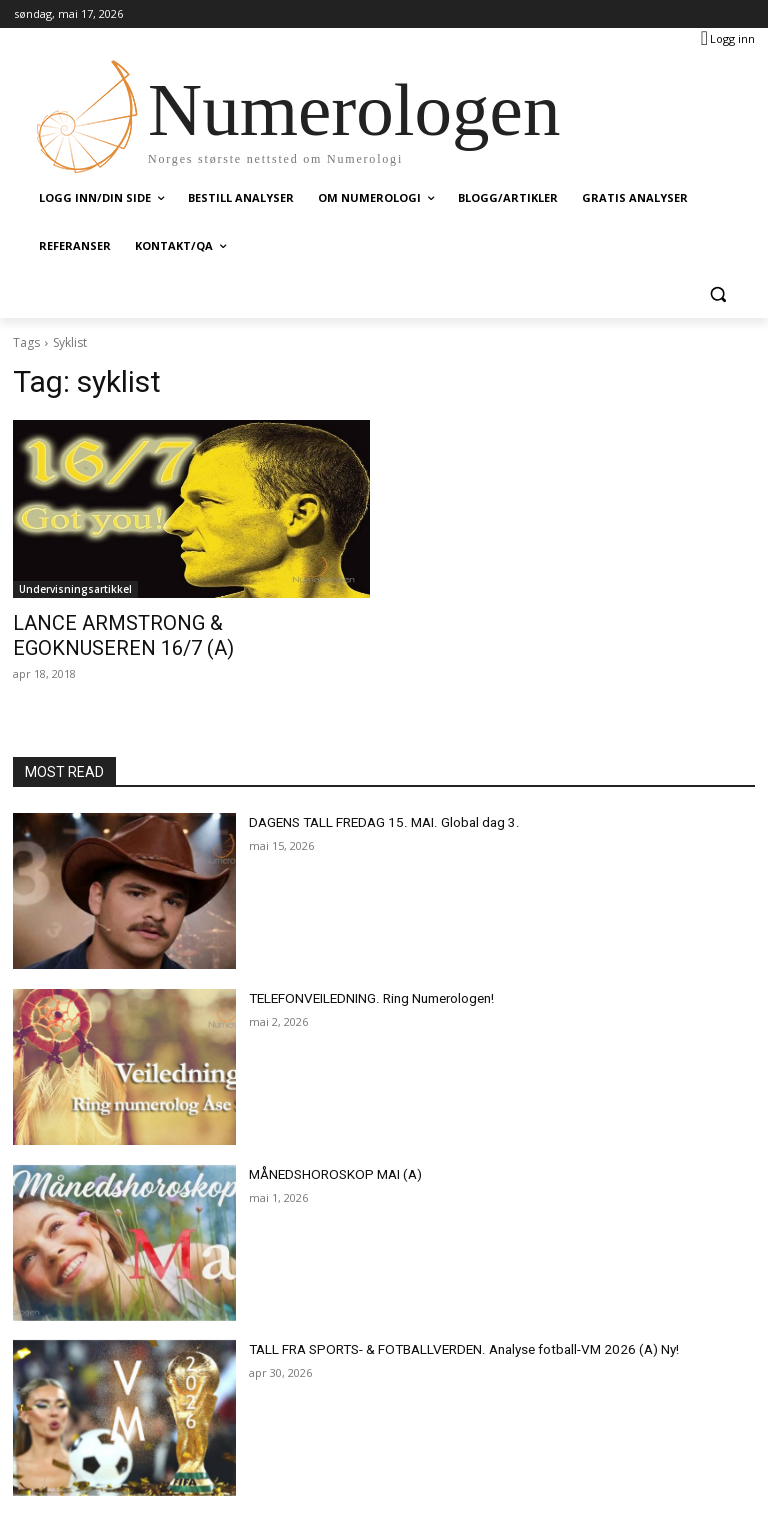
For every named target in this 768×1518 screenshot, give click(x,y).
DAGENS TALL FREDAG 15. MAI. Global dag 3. (371, 794)
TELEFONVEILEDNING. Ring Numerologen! (363, 970)
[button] (717, 294)
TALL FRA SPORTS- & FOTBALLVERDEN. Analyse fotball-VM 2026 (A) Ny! (444, 1322)
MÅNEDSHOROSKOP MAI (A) (326, 1146)
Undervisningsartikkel (75, 589)
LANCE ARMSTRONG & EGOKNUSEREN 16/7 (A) (191, 622)
